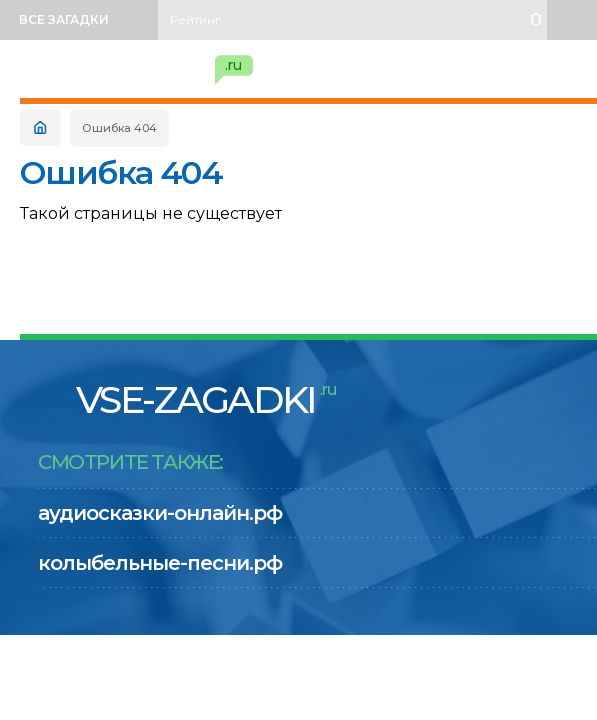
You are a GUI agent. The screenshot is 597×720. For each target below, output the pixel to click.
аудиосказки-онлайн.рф (160, 513)
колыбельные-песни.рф (160, 563)
